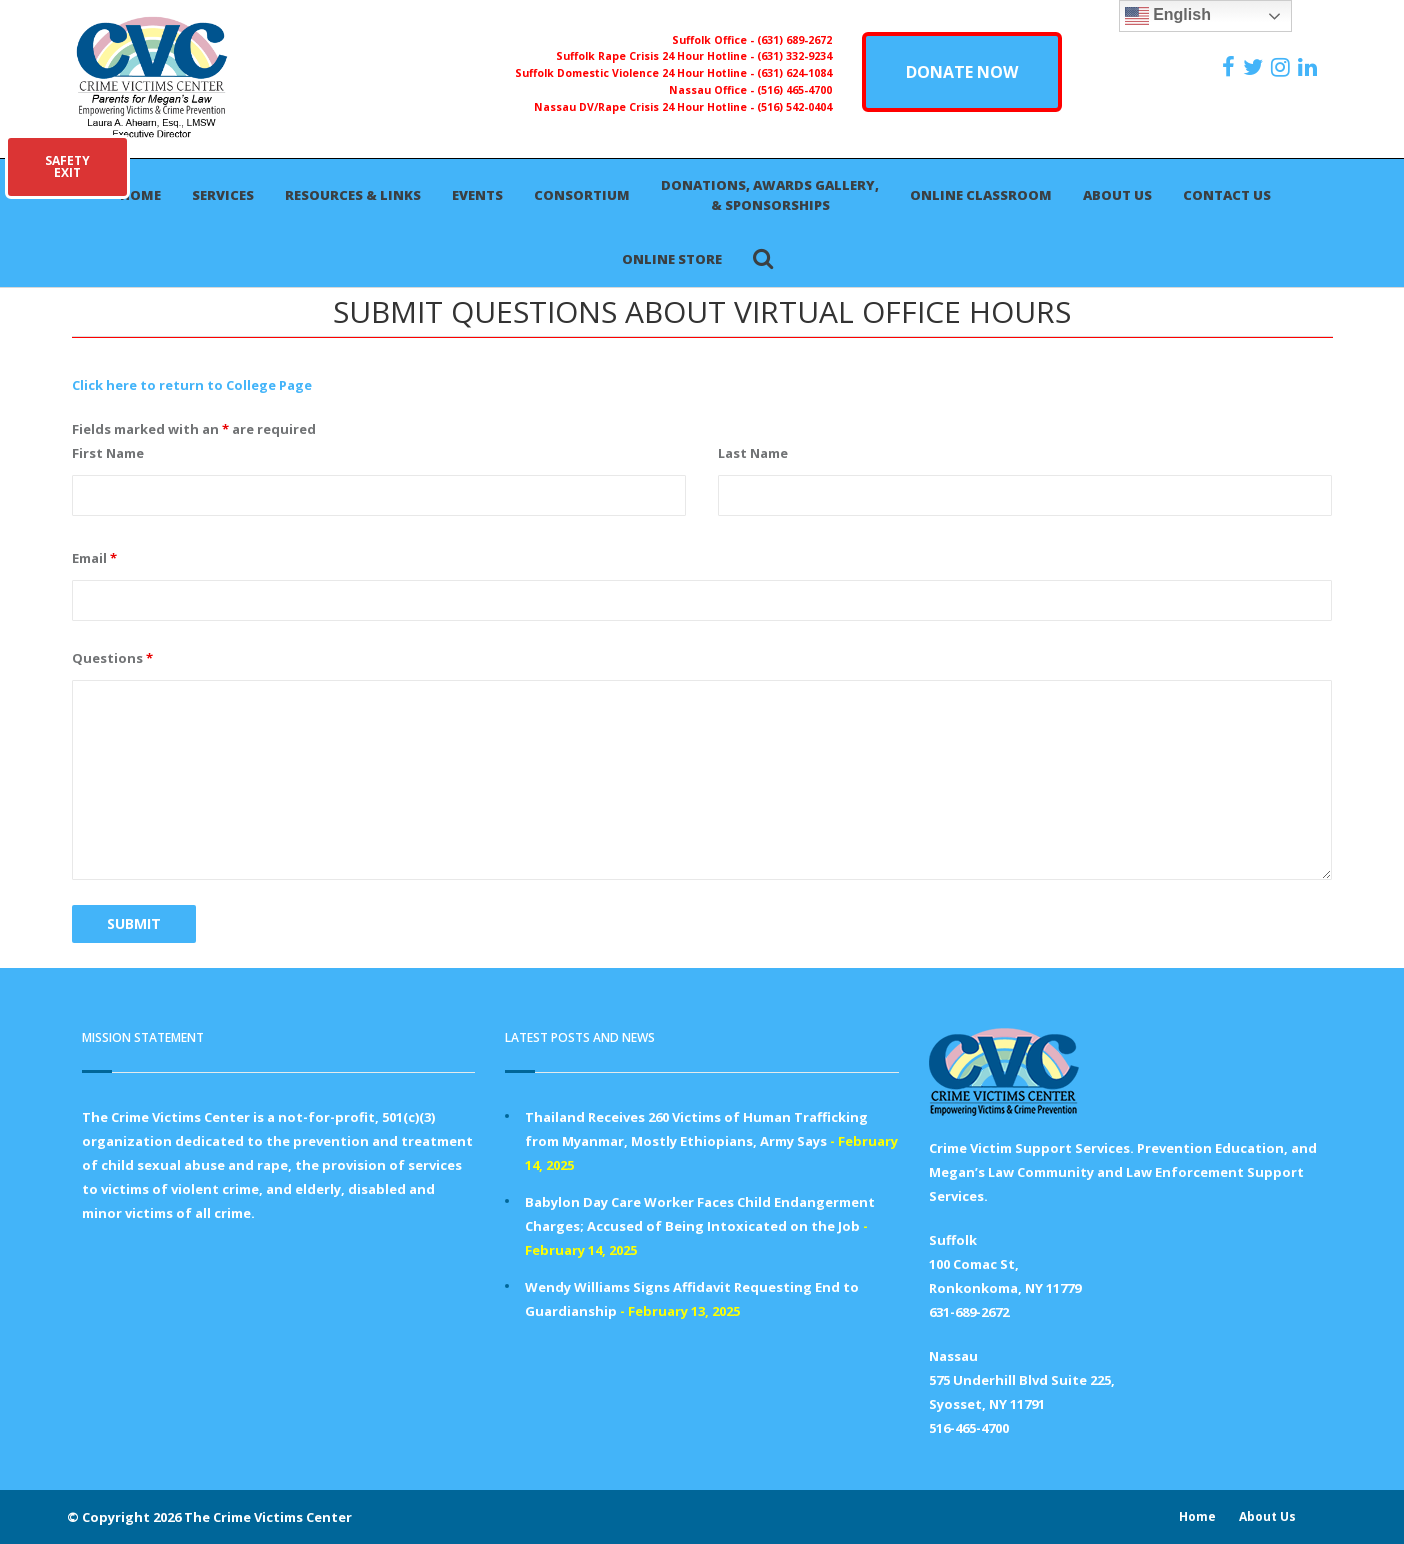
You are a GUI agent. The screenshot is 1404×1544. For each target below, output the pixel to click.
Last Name (753, 453)
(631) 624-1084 (794, 73)
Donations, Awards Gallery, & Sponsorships (770, 195)
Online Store (672, 259)
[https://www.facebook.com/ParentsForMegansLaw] (1231, 67)
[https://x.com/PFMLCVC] (1255, 67)
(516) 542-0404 (794, 107)
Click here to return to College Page (192, 385)
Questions (112, 658)
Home (140, 195)
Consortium (582, 195)
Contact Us (1227, 195)
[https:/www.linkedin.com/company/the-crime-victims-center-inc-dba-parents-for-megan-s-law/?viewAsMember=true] (1310, 67)
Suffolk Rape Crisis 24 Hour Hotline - (656, 56)
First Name (108, 453)
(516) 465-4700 (794, 90)
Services (223, 195)
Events (477, 195)
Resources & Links (353, 195)
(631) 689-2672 (794, 40)
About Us (1117, 195)
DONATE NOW (962, 72)
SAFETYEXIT (67, 166)
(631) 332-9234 (794, 56)
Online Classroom (981, 195)
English (1168, 16)
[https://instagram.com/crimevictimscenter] (1283, 67)
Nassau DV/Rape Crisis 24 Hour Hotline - (645, 107)
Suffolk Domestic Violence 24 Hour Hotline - (636, 73)
